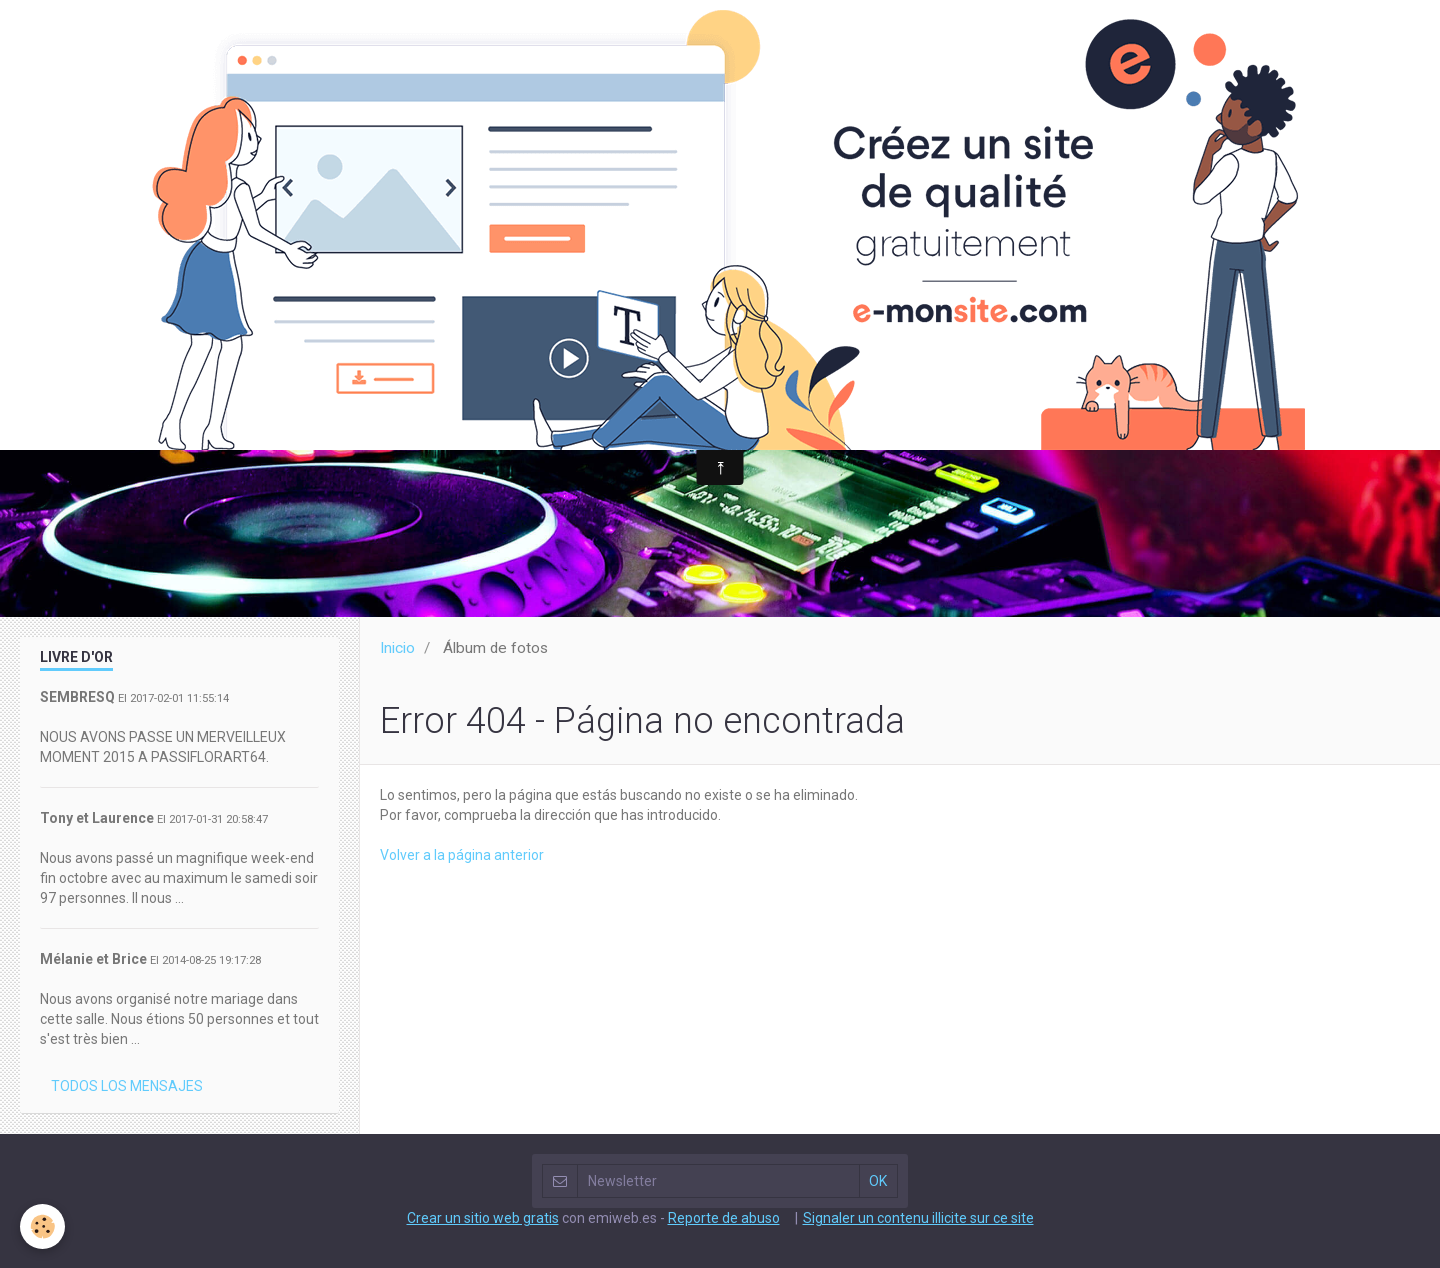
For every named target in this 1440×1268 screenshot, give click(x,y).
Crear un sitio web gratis (483, 1218)
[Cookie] (42, 1226)
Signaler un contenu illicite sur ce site (918, 1218)
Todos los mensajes (127, 1086)
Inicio (397, 648)
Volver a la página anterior (462, 855)
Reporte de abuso (724, 1218)
